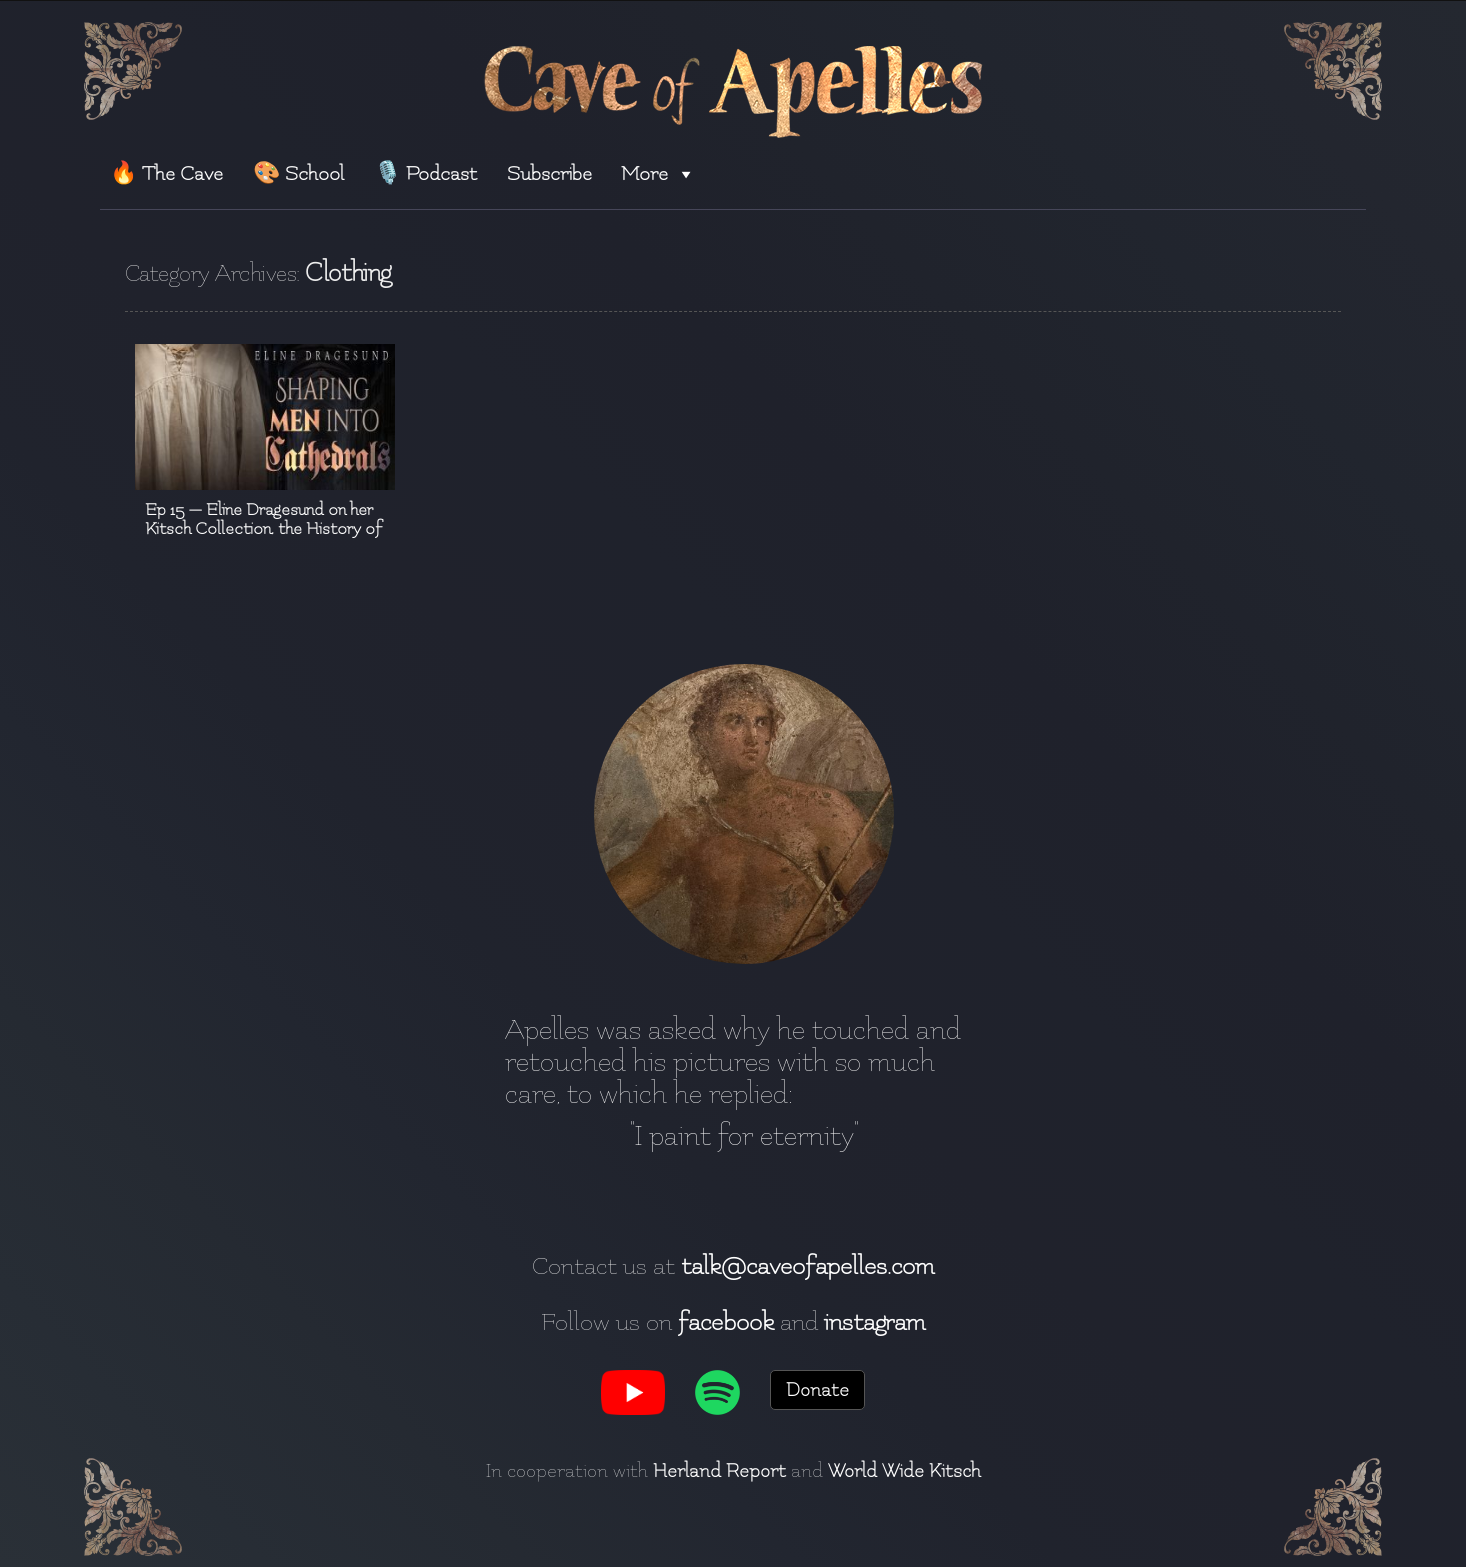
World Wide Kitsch (904, 1471)
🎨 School (298, 173)
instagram (874, 1322)
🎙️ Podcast (425, 173)
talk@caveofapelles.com (807, 1266)
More (658, 173)
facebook (726, 1322)
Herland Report (719, 1471)
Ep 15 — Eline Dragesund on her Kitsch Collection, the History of (263, 519)
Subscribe (549, 173)
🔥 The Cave (166, 173)
